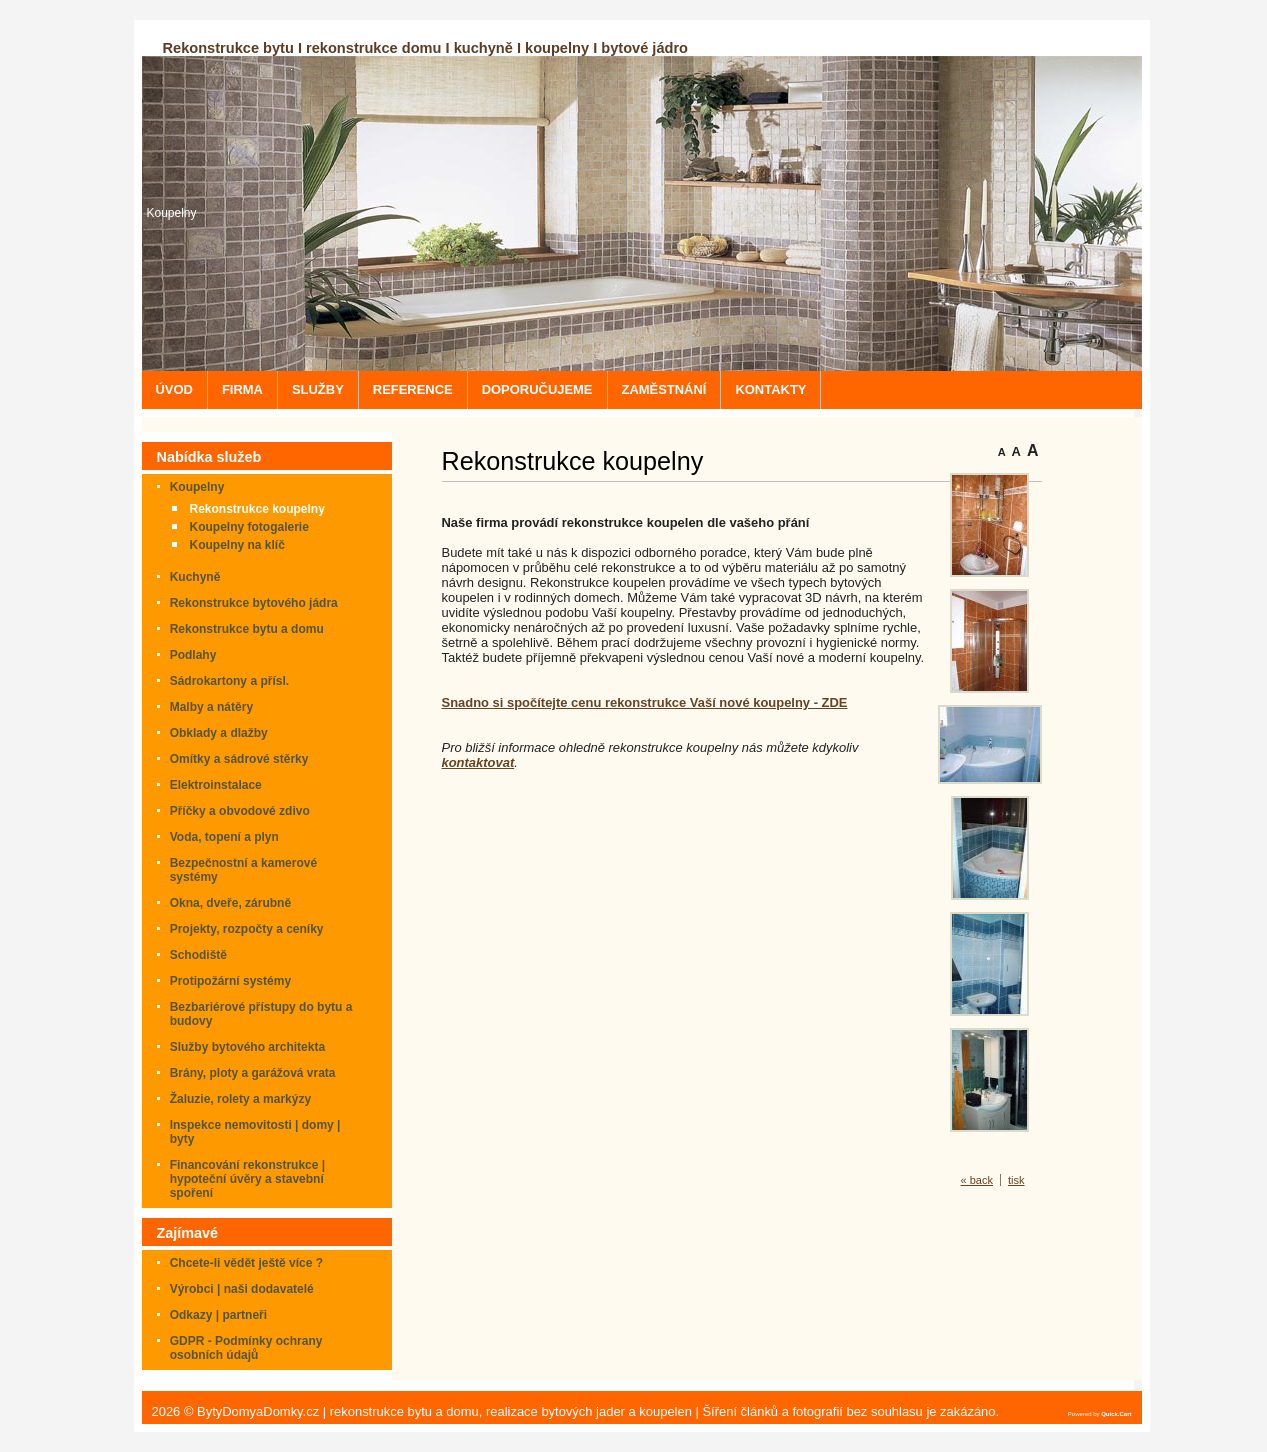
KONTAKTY (770, 389)
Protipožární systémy (230, 981)
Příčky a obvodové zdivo (240, 811)
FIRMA (242, 389)
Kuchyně (195, 577)
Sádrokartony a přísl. (229, 681)
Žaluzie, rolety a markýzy (240, 1099)
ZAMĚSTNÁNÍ (664, 389)
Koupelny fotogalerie (249, 527)
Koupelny (172, 213)
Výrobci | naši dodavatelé (242, 1289)
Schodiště (198, 955)
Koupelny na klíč (237, 545)
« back (977, 1180)
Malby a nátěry (211, 707)
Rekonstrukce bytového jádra (254, 603)
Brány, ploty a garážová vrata (253, 1073)
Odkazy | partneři (218, 1315)
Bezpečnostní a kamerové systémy (243, 870)
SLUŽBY (318, 389)
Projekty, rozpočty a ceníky (247, 929)
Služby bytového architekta (247, 1047)
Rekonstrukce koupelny (257, 509)
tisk (1016, 1180)
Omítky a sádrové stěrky (239, 759)
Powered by (1100, 1414)
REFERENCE (413, 389)
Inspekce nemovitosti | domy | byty (255, 1132)
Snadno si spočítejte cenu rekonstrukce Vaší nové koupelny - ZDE (645, 702)
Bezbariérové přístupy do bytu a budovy (261, 1014)
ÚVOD (174, 389)
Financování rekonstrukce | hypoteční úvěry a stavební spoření (247, 1179)
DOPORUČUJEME (537, 389)
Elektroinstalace (216, 785)
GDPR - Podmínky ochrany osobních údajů (246, 1348)
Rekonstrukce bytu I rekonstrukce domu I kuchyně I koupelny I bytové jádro (426, 48)
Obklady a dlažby (219, 733)
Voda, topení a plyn (224, 837)
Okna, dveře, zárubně (230, 903)
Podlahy (193, 655)
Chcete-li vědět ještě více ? (246, 1263)
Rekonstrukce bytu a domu (247, 629)
